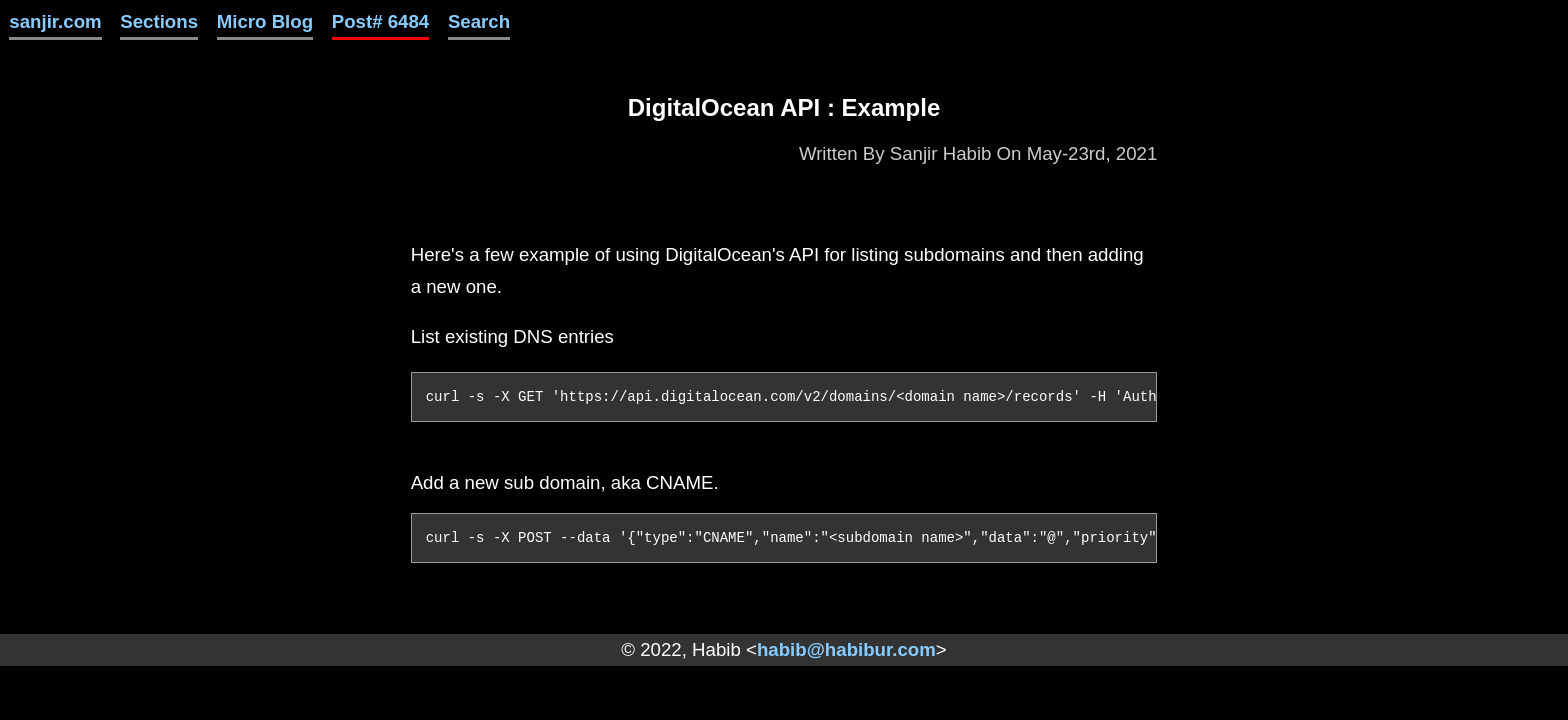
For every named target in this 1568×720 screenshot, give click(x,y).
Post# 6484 (381, 21)
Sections (159, 21)
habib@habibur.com (846, 649)
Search (479, 21)
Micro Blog (265, 21)
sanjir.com (55, 21)
